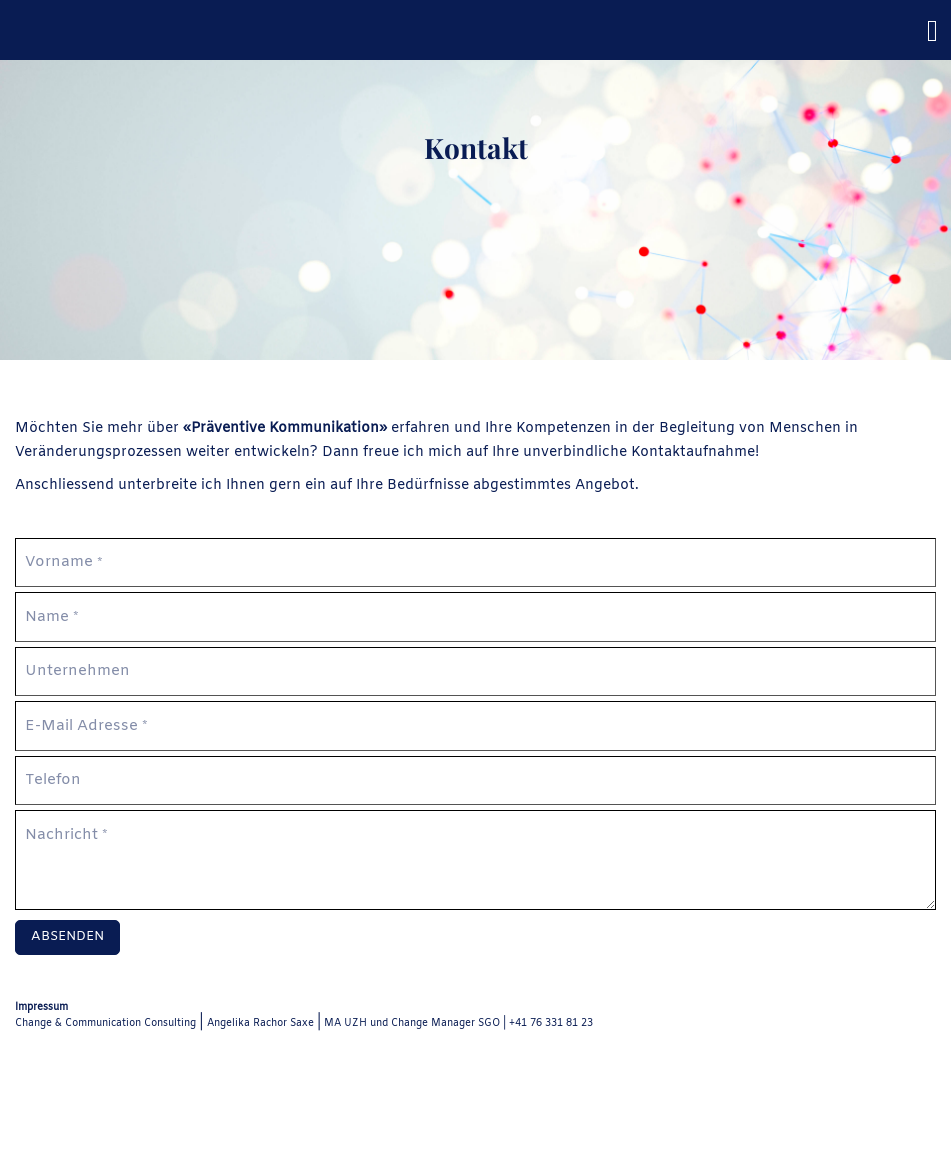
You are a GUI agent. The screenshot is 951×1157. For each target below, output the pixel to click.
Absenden (67, 936)
